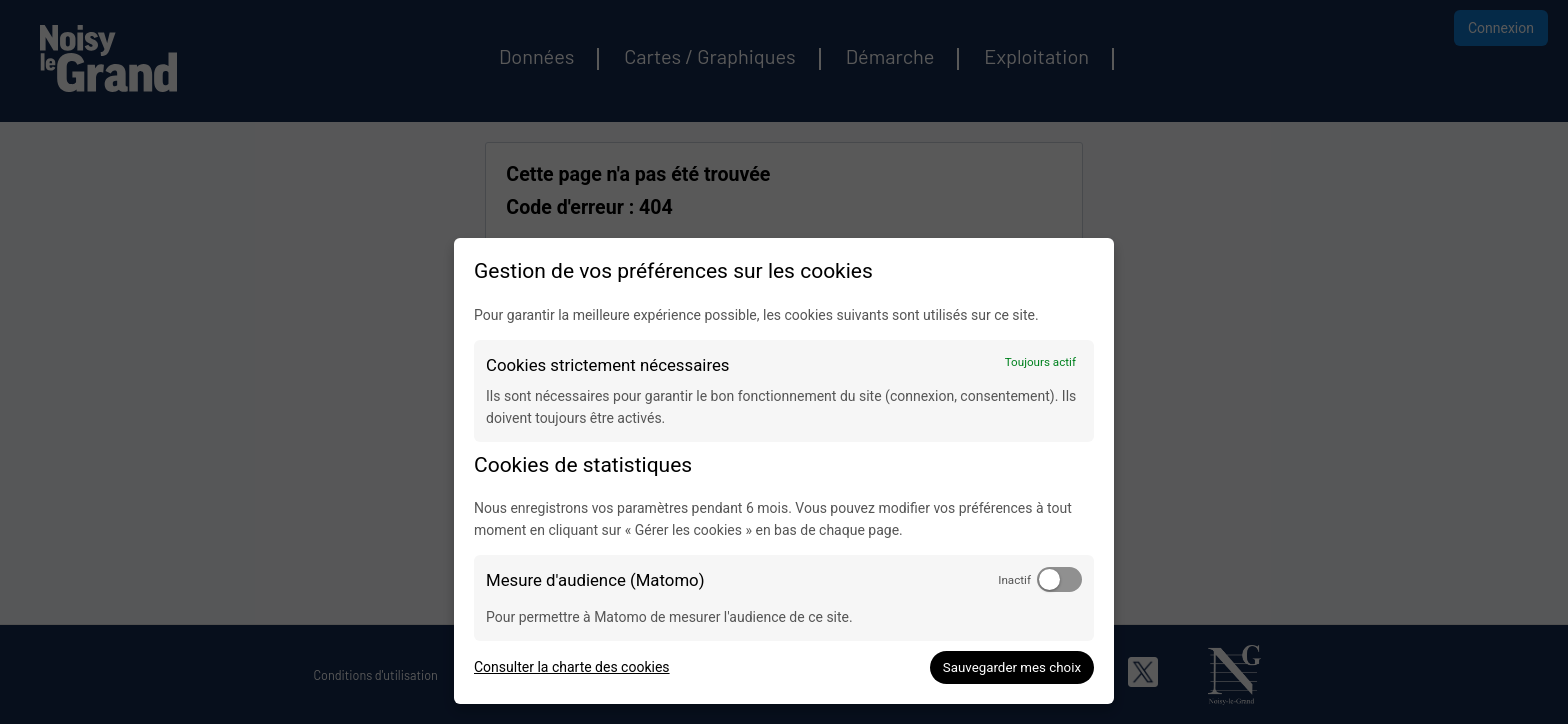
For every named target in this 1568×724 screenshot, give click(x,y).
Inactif (1014, 580)
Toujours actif (1040, 362)
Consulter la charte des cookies (572, 667)
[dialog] (784, 471)
